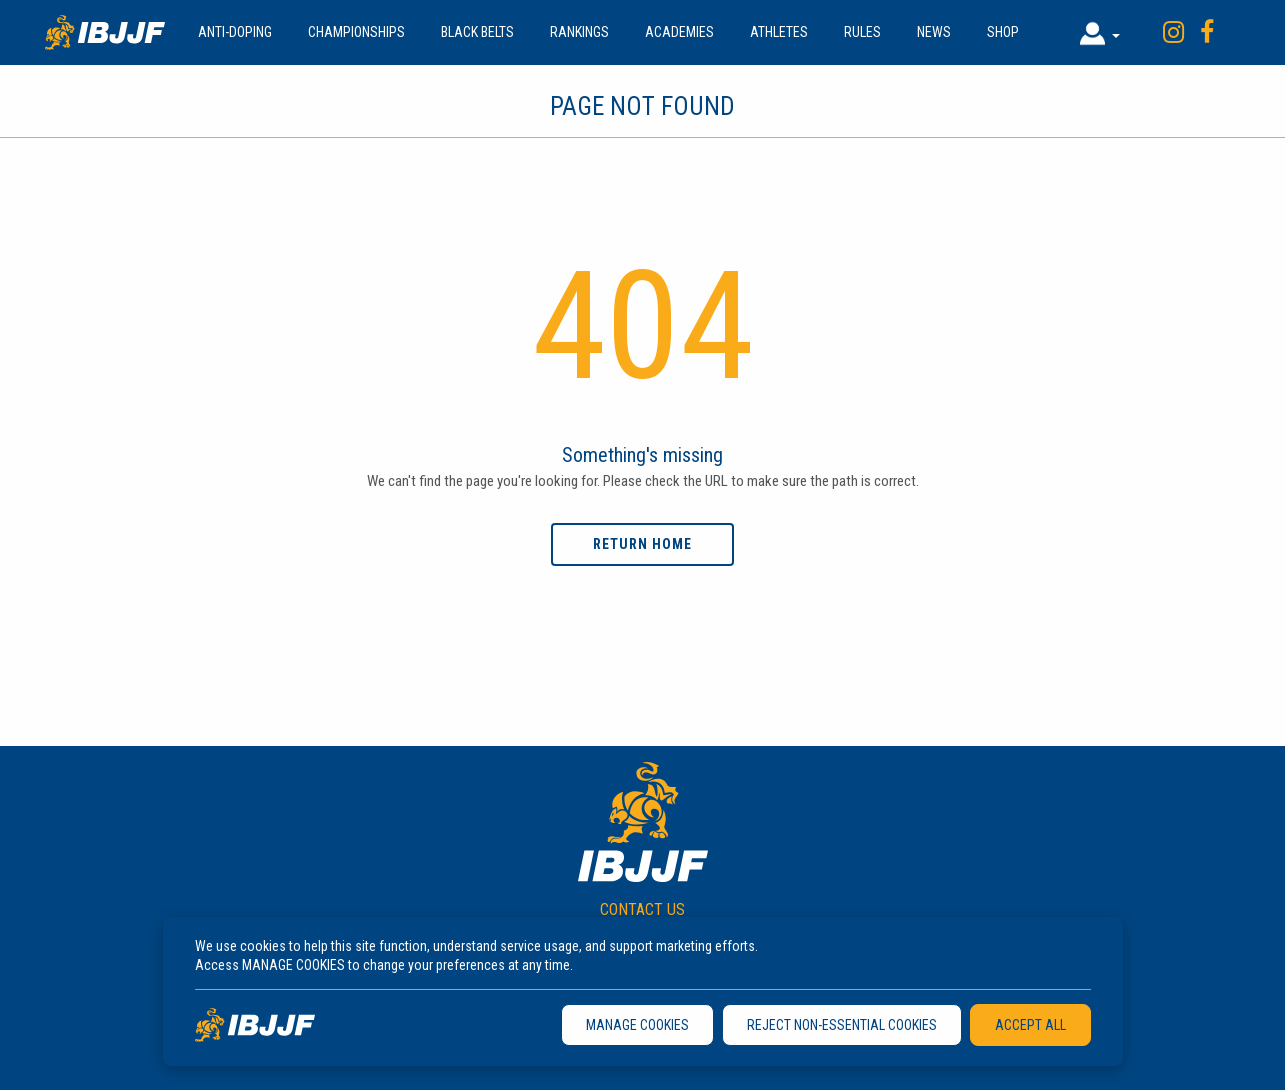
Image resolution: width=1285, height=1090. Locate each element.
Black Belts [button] (477, 32)
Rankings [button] (579, 32)
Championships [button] (356, 32)
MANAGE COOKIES (637, 1025)
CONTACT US (642, 909)
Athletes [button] (779, 32)
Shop (1003, 32)
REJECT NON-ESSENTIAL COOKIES (842, 1025)
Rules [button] (862, 32)
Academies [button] (679, 32)
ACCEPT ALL (1030, 1025)
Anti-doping (235, 32)
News (934, 32)
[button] (1100, 32)
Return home (642, 544)
